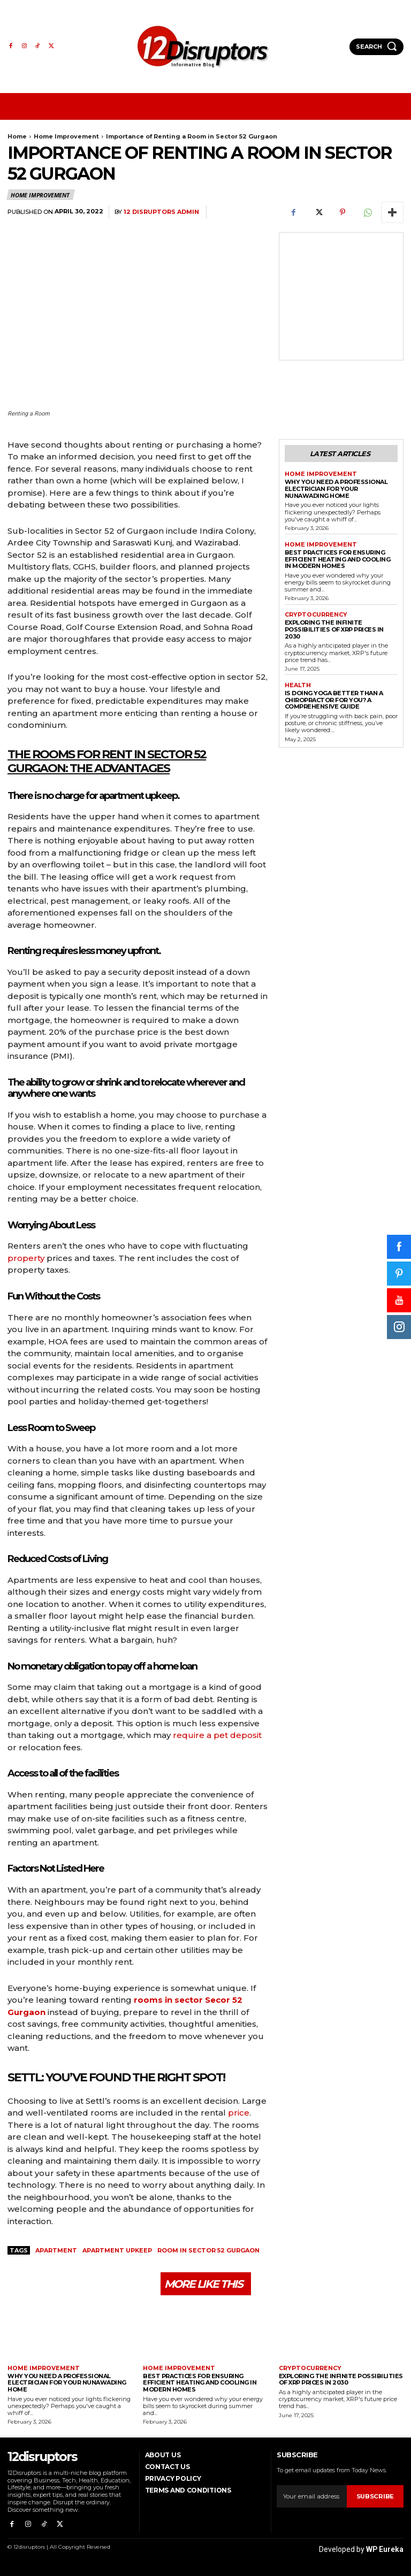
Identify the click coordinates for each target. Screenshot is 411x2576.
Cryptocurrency (314, 612)
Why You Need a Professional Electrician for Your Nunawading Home (336, 486)
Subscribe (375, 2497)
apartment (56, 2250)
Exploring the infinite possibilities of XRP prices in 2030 (334, 626)
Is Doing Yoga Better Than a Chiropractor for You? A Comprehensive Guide (334, 696)
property (25, 1258)
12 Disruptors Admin (161, 212)
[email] (312, 2497)
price (238, 2113)
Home (17, 136)
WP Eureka (385, 2545)
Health (296, 682)
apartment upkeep (117, 2250)
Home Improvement (66, 136)
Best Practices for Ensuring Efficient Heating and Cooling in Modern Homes (338, 557)
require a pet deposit (217, 1735)
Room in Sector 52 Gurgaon (208, 2250)
